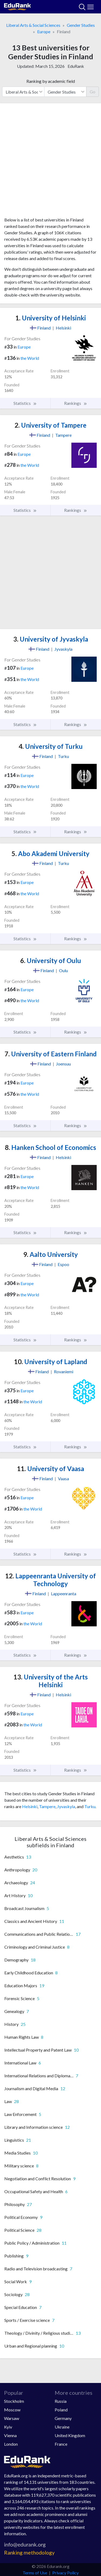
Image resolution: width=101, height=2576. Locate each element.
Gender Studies (81, 25)
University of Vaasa (50, 1468)
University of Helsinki (50, 318)
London (11, 2444)
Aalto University (50, 1254)
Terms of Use (35, 2572)
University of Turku (51, 746)
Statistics (25, 403)
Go (92, 91)
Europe (43, 31)
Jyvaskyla (66, 1806)
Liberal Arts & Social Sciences (33, 25)
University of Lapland (50, 1361)
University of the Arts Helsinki (50, 1681)
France (61, 2444)
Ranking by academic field (50, 81)
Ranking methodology (29, 2552)
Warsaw (11, 2418)
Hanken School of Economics (50, 1147)
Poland (61, 2409)
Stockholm (14, 2401)
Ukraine (62, 2426)
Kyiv (8, 2426)
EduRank (76, 66)
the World (29, 358)
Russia (61, 2401)
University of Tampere (50, 425)
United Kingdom (70, 2435)
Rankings (75, 403)
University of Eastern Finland (51, 1054)
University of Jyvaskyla (50, 639)
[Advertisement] (50, 162)
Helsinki (29, 1806)
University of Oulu (50, 960)
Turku (89, 1806)
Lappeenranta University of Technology (50, 1579)
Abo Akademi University (50, 853)
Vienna (10, 2435)
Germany (63, 2418)
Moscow (12, 2409)
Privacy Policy (65, 2572)
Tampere (47, 1806)
